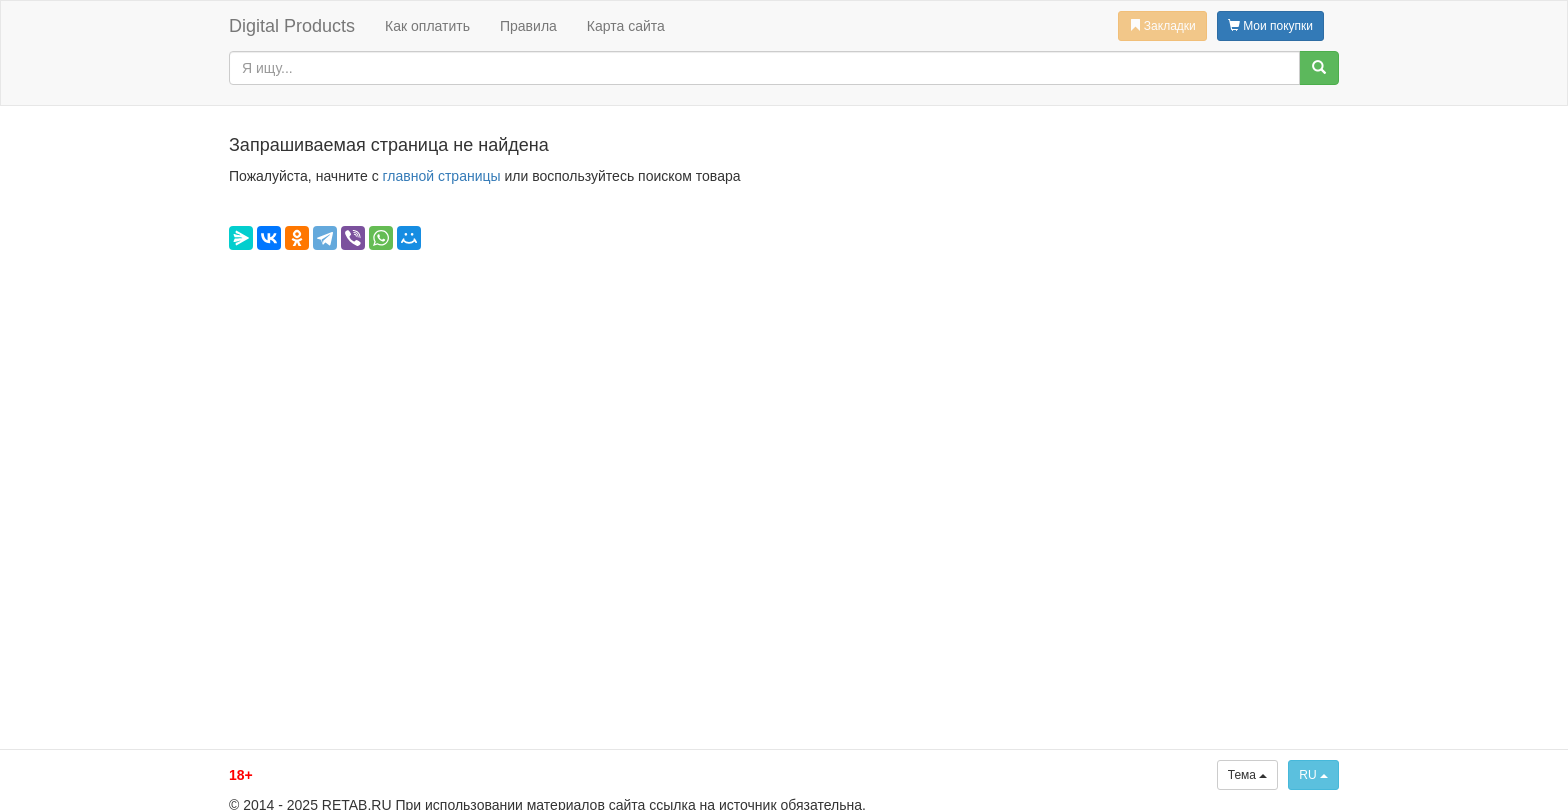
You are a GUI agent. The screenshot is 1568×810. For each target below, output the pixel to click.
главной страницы (442, 176)
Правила (528, 26)
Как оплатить (427, 26)
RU (1313, 775)
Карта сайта (626, 26)
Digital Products (292, 26)
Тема (1248, 775)
